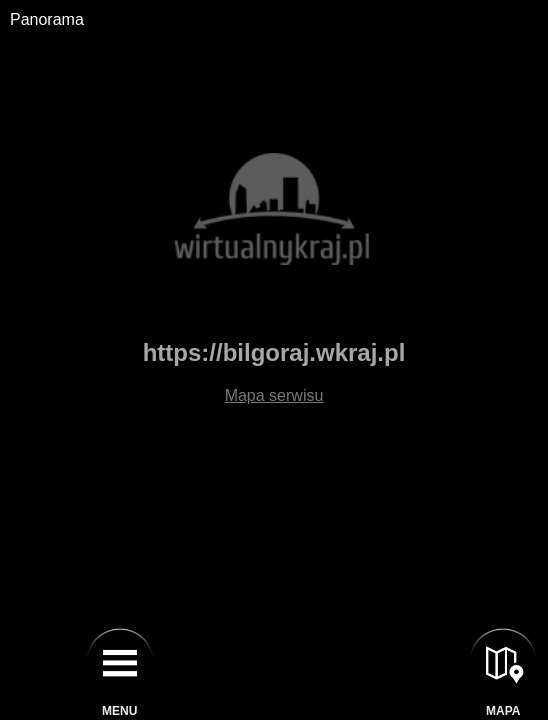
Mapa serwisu (274, 395)
